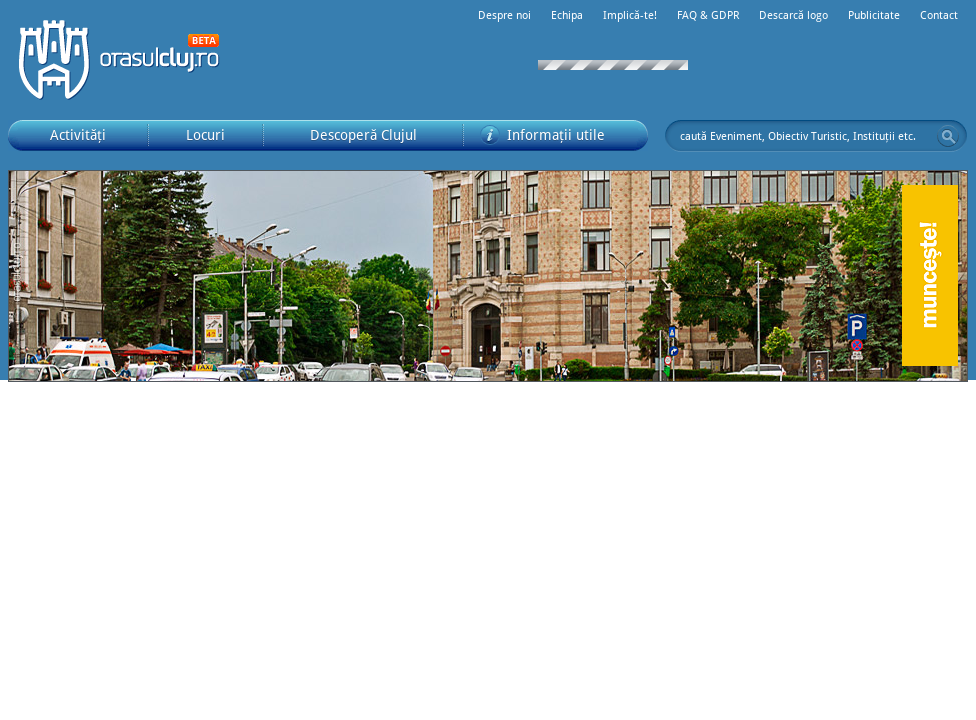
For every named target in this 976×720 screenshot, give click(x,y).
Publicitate (874, 15)
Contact (939, 15)
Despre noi (504, 15)
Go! (948, 136)
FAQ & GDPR (708, 15)
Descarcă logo (793, 15)
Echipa (567, 15)
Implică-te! (630, 15)
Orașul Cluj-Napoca (128, 60)
